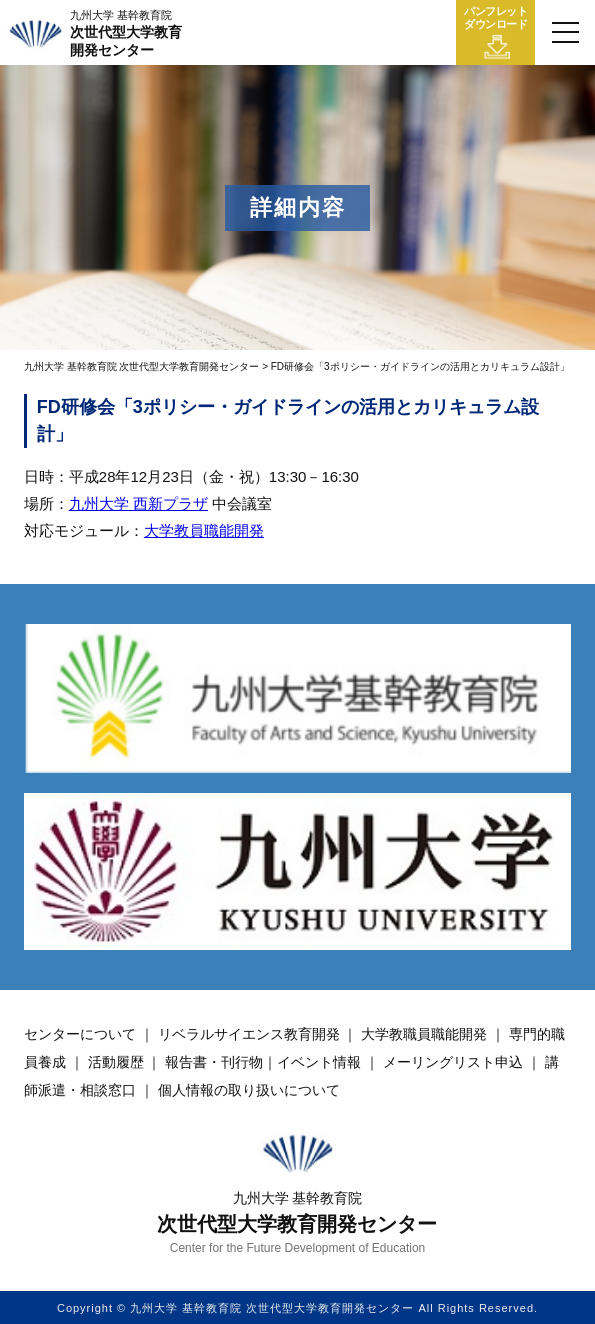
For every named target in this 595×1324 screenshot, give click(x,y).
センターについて (80, 1034)
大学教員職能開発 (204, 530)
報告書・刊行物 (214, 1062)
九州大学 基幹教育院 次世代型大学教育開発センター (142, 366)
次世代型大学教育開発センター (126, 33)
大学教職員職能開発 (424, 1034)
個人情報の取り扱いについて (249, 1090)
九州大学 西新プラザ (138, 503)
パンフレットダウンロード (495, 32)
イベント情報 (319, 1062)
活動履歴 (116, 1062)
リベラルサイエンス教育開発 (249, 1034)
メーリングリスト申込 (453, 1062)
